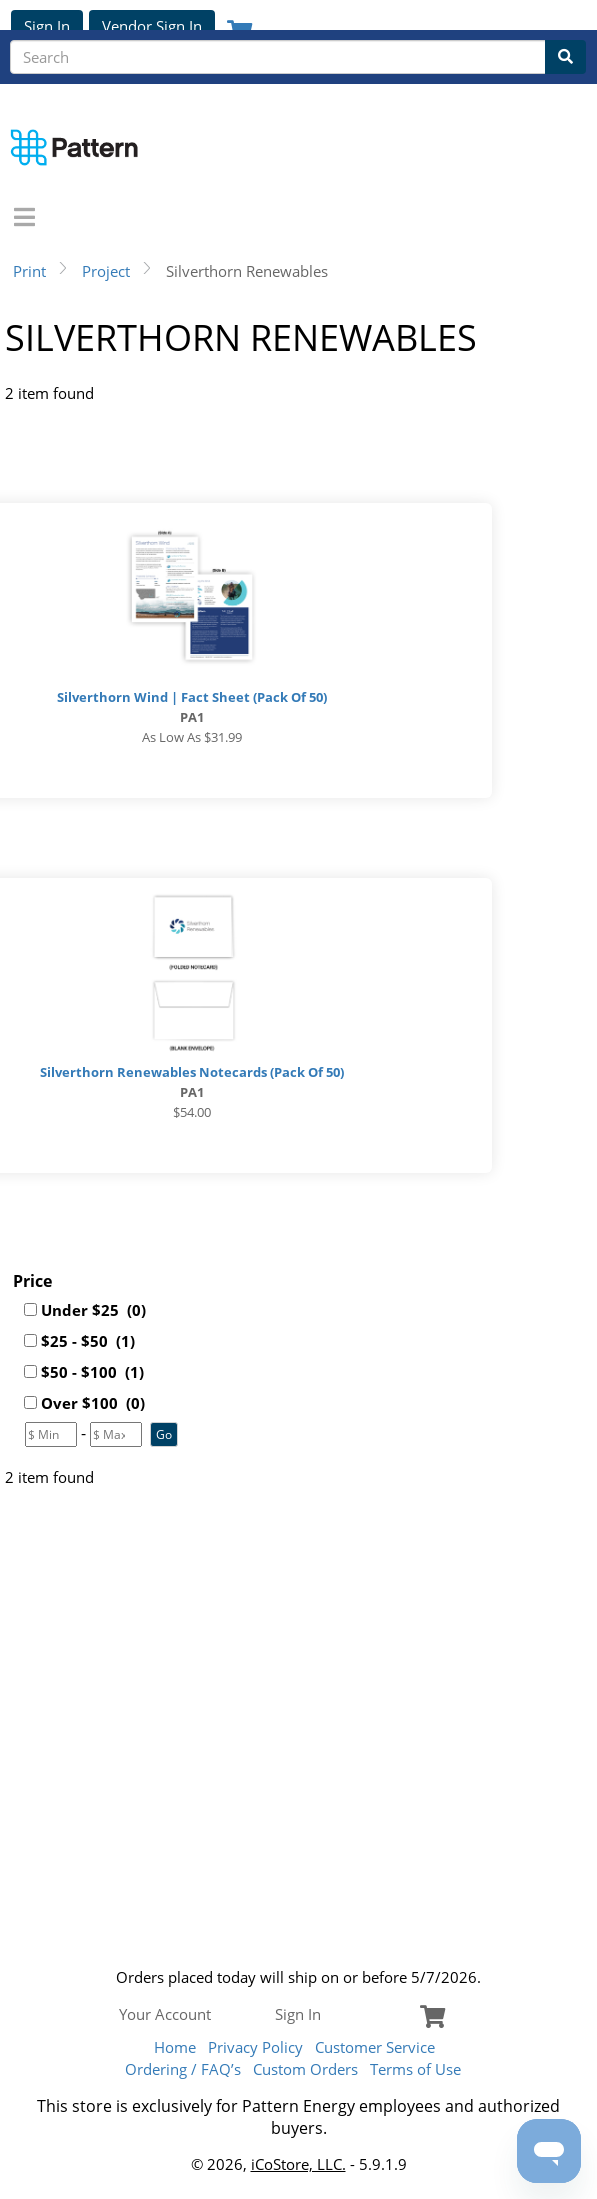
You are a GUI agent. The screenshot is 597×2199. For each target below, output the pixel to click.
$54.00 (192, 1112)
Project (106, 271)
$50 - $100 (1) (92, 1372)
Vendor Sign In (152, 26)
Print (29, 271)
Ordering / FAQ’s (183, 2069)
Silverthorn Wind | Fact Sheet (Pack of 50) (192, 697)
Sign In (47, 26)
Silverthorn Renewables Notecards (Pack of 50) (192, 1072)
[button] (164, 1434)
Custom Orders (305, 2069)
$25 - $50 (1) (88, 1341)
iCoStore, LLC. (298, 2164)
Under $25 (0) (93, 1310)
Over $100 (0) (93, 1403)
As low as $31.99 (192, 737)
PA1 (192, 717)
